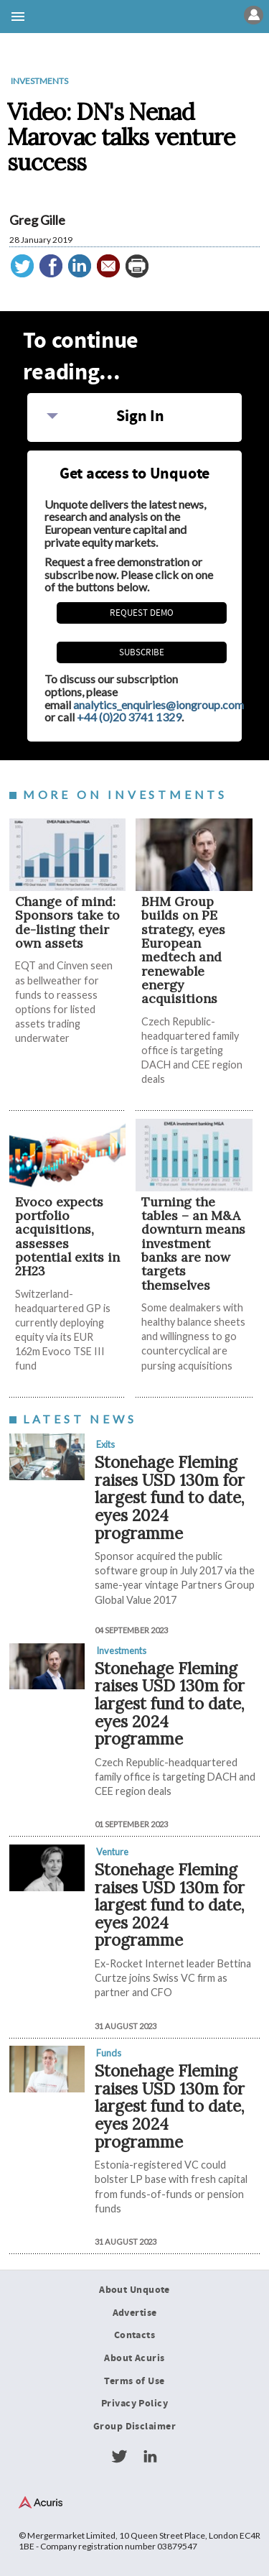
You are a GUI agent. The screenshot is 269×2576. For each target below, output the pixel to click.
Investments (39, 80)
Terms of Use (134, 2381)
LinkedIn (150, 2456)
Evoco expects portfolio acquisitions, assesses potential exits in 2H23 (67, 1237)
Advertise (135, 2313)
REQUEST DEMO (142, 613)
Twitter (119, 2456)
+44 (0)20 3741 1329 (129, 717)
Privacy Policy (134, 2403)
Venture (112, 1851)
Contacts (134, 2335)
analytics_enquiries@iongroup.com (158, 704)
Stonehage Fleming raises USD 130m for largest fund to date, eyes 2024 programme (170, 1497)
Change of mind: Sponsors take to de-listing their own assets (67, 922)
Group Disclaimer (134, 2426)
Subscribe (141, 652)
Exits (105, 1444)
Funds (108, 2053)
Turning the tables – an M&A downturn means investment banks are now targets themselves (193, 1243)
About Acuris (134, 2358)
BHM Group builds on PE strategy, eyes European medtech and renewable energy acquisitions (183, 950)
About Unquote (134, 2290)
